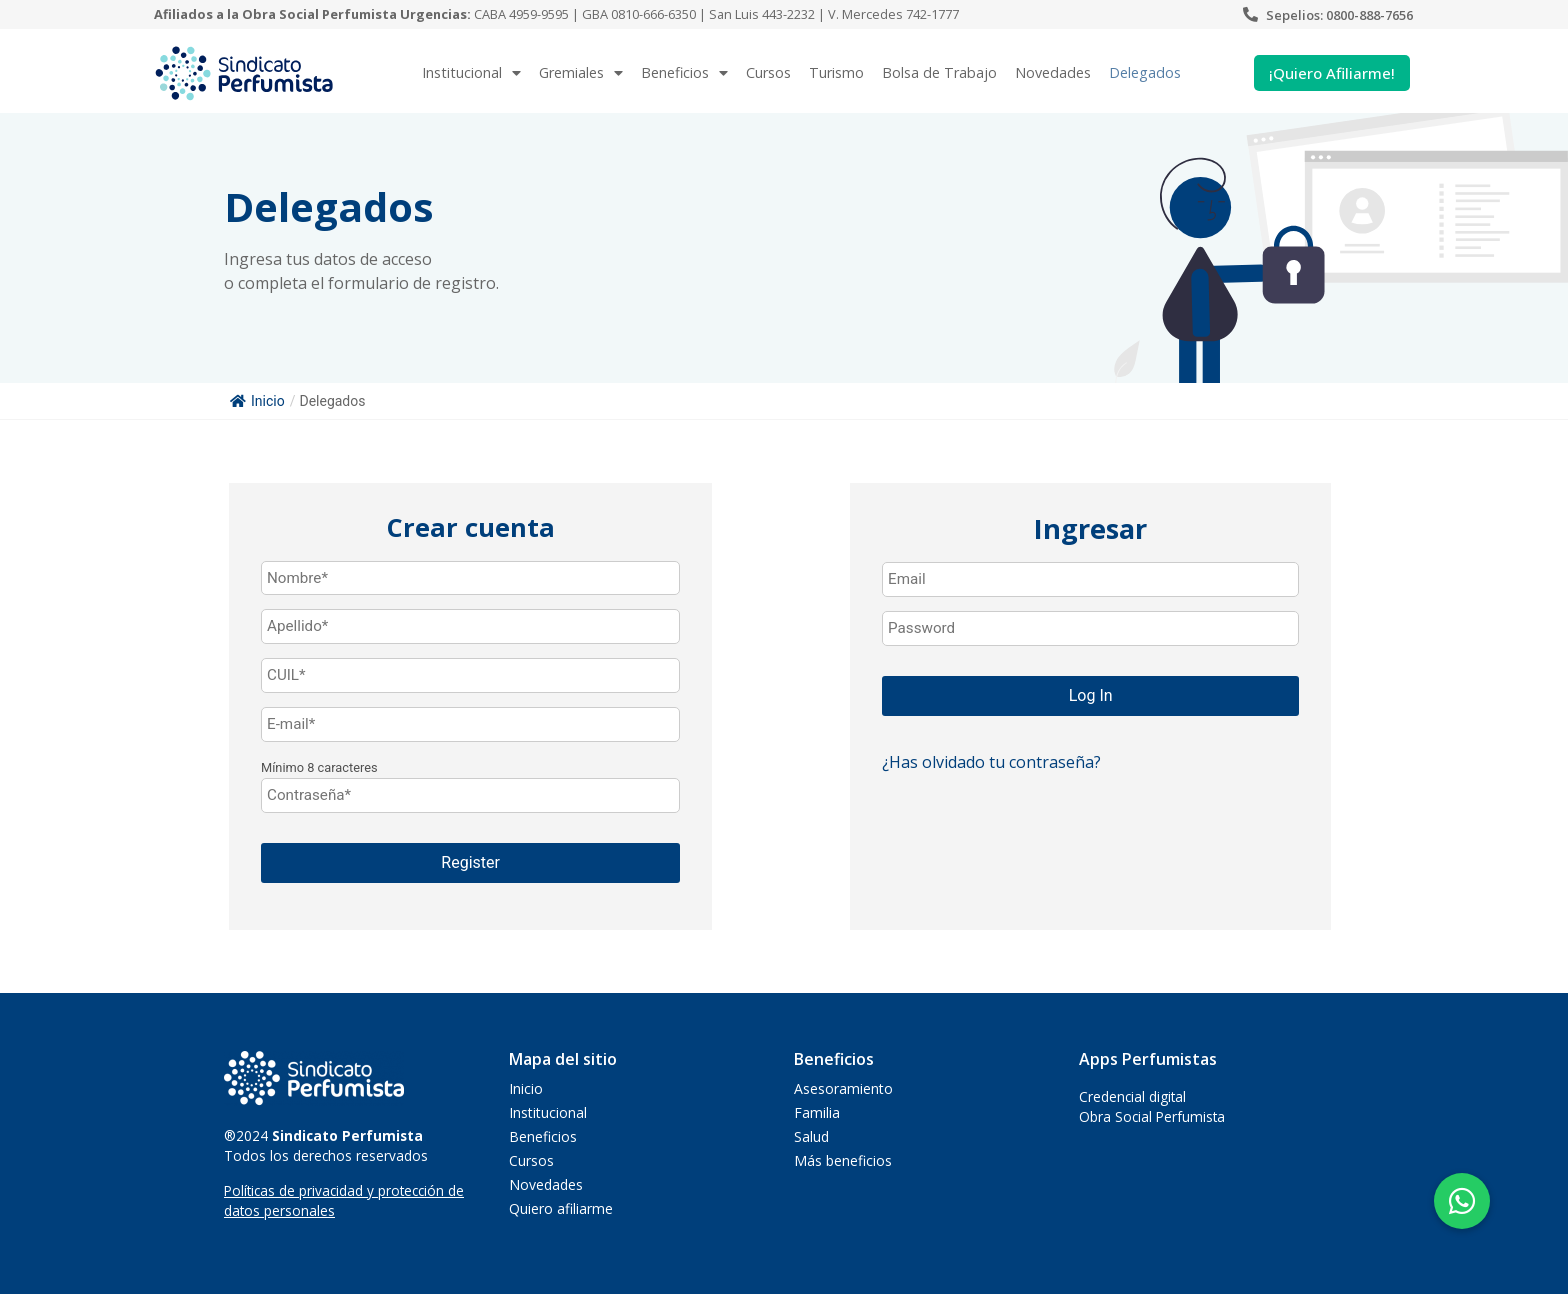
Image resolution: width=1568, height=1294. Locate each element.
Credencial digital (1132, 1096)
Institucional (471, 73)
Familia (817, 1112)
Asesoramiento (843, 1088)
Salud (811, 1136)
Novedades (1053, 72)
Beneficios (684, 73)
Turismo (836, 72)
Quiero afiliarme (561, 1208)
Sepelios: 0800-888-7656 (1339, 15)
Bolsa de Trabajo (939, 72)
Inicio (257, 401)
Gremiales (581, 73)
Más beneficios (843, 1160)
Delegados (1145, 72)
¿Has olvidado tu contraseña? (991, 762)
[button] (1462, 1201)
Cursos (768, 72)
